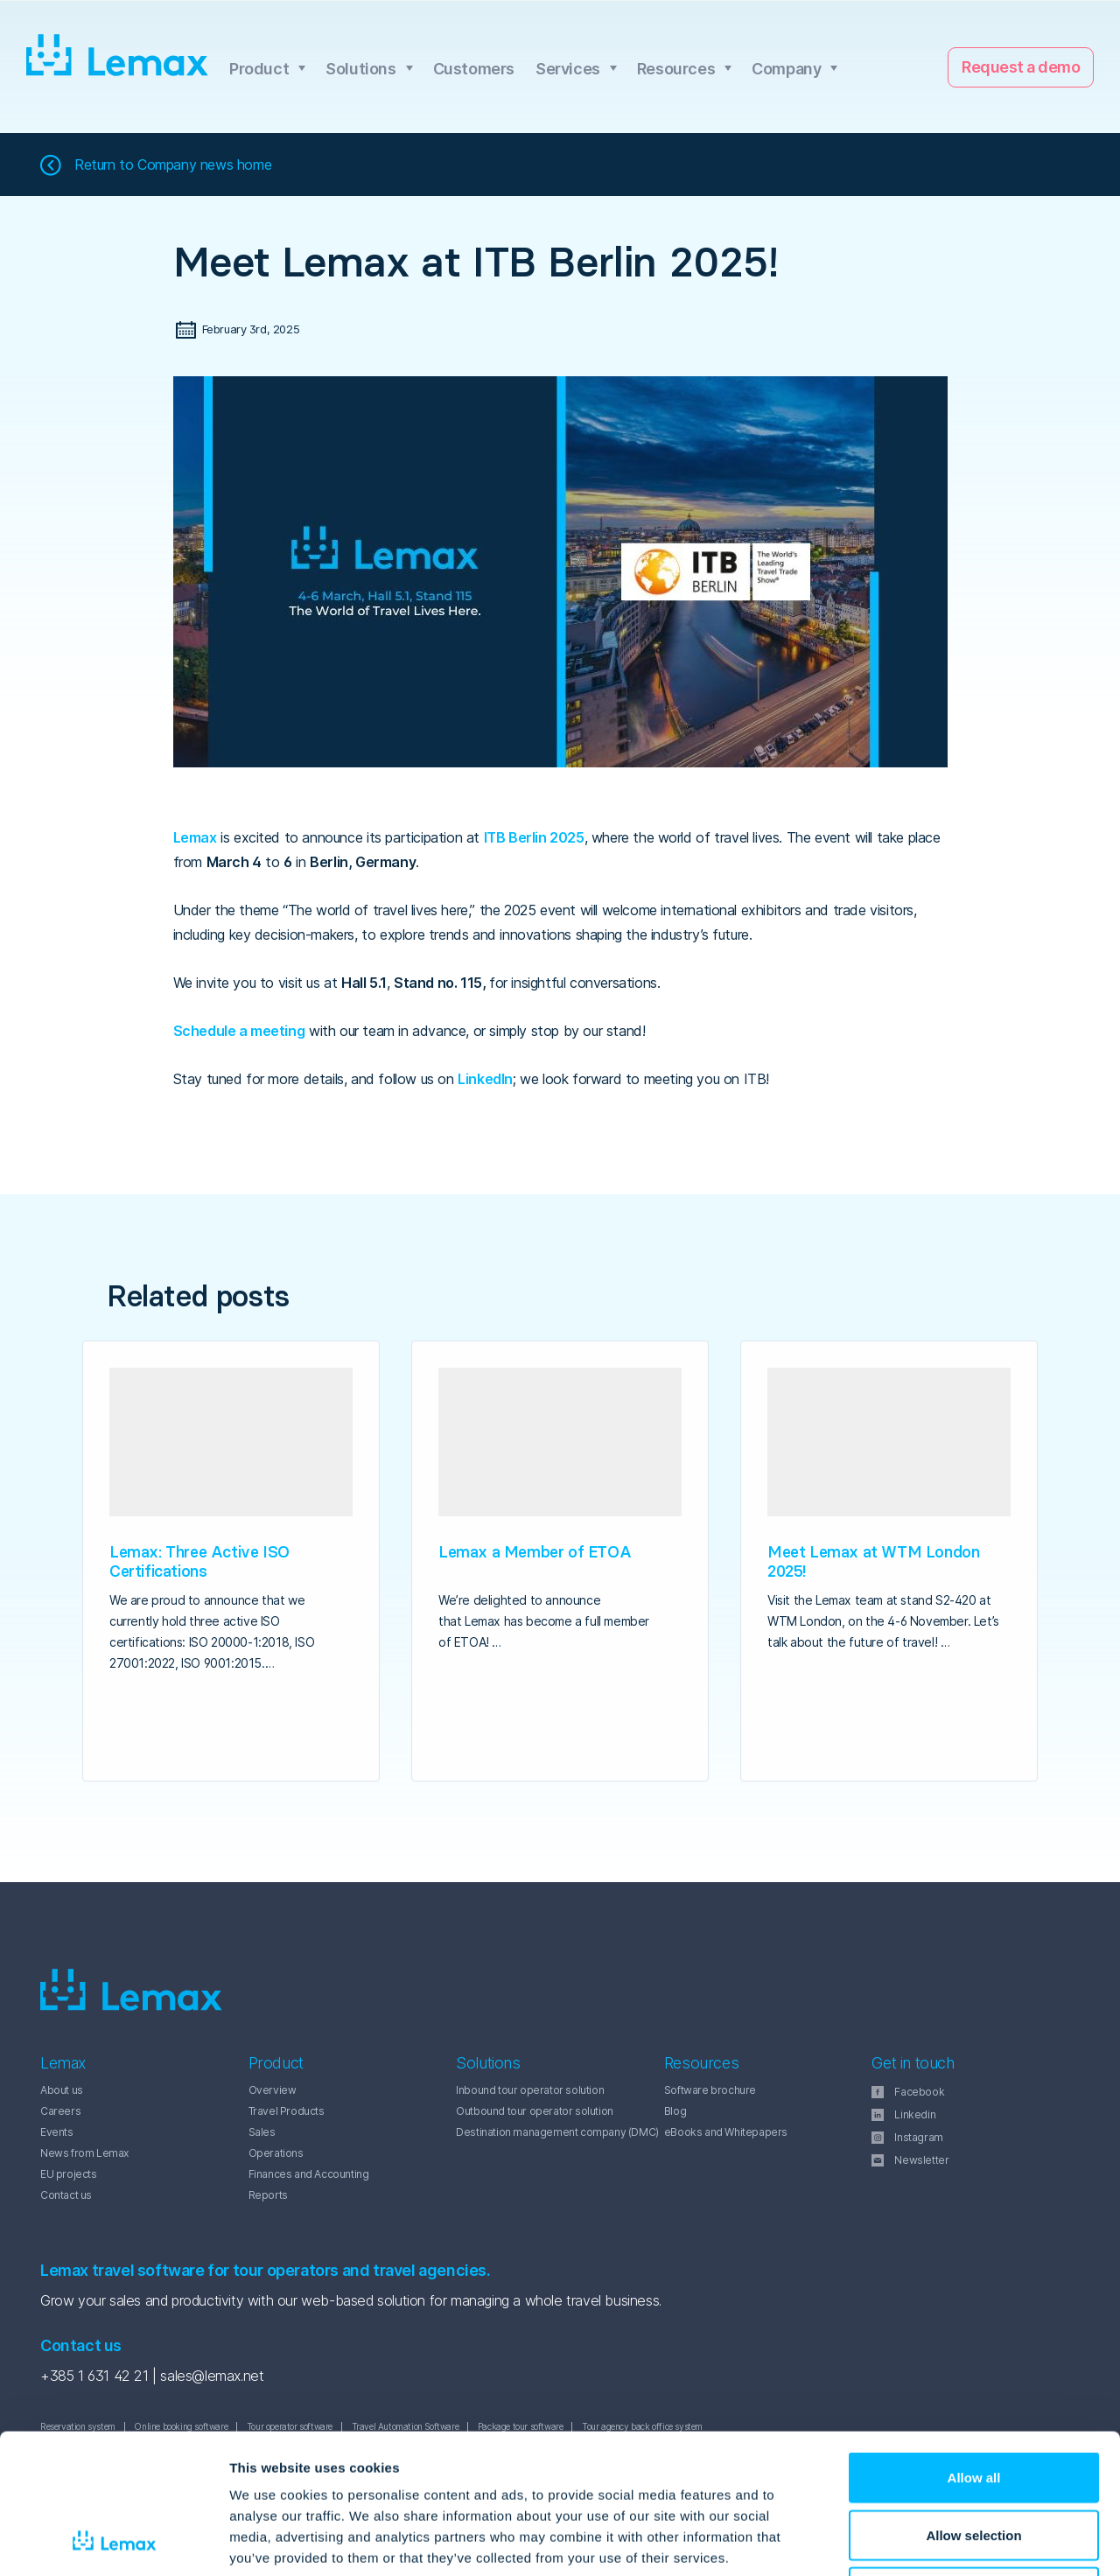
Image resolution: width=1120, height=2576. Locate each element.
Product (259, 69)
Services (568, 69)
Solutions (361, 69)
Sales (262, 2131)
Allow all (974, 2346)
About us (61, 2089)
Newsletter (921, 2159)
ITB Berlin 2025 (534, 837)
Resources (676, 69)
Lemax (117, 56)
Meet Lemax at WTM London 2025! (873, 1561)
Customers (473, 69)
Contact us (66, 2195)
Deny (974, 2461)
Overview (272, 2089)
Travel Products (286, 2111)
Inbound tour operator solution (530, 2089)
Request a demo (1021, 67)
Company (786, 69)
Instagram (918, 2137)
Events (57, 2131)
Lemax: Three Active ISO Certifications (199, 1561)
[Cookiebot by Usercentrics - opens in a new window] (113, 2542)
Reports (268, 2195)
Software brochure (710, 2089)
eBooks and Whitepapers (726, 2131)
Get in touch (913, 2063)
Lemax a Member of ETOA (534, 1552)
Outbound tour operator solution (534, 2111)
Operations (276, 2153)
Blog (675, 2111)
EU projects (68, 2173)
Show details (918, 2541)
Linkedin (914, 2114)
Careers (60, 2111)
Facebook (919, 2091)
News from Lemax (84, 2153)
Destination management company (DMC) (557, 2131)
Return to (172, 165)
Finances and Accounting (308, 2173)
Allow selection (973, 2404)
